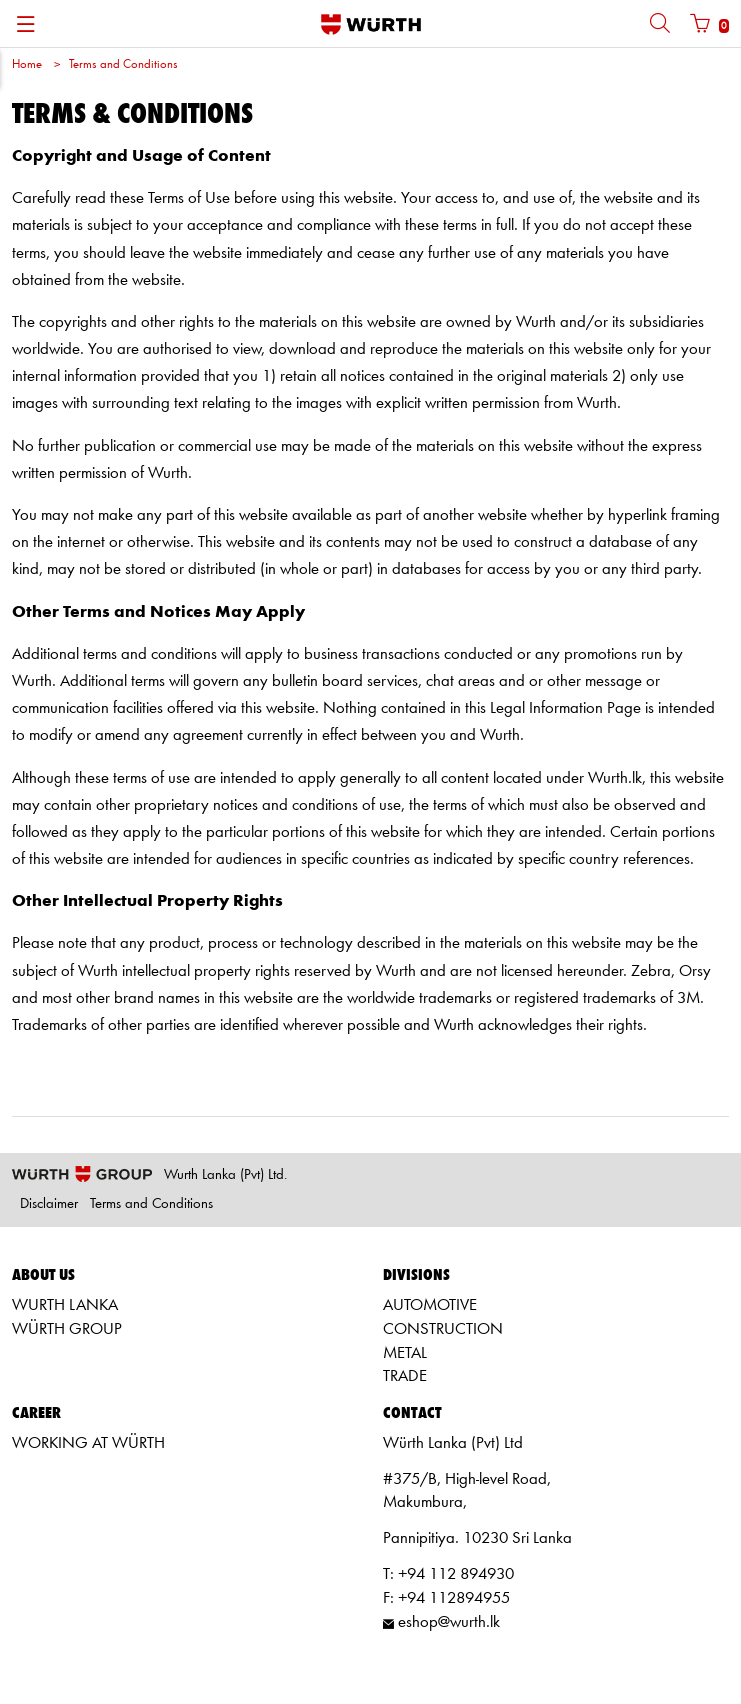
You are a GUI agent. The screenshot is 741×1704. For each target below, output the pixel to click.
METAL (405, 1353)
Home (27, 64)
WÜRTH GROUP (67, 1329)
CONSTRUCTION (443, 1329)
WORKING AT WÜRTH (88, 1443)
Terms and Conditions (123, 64)
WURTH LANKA (65, 1305)
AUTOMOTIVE (430, 1305)
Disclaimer (49, 1204)
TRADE (405, 1376)
